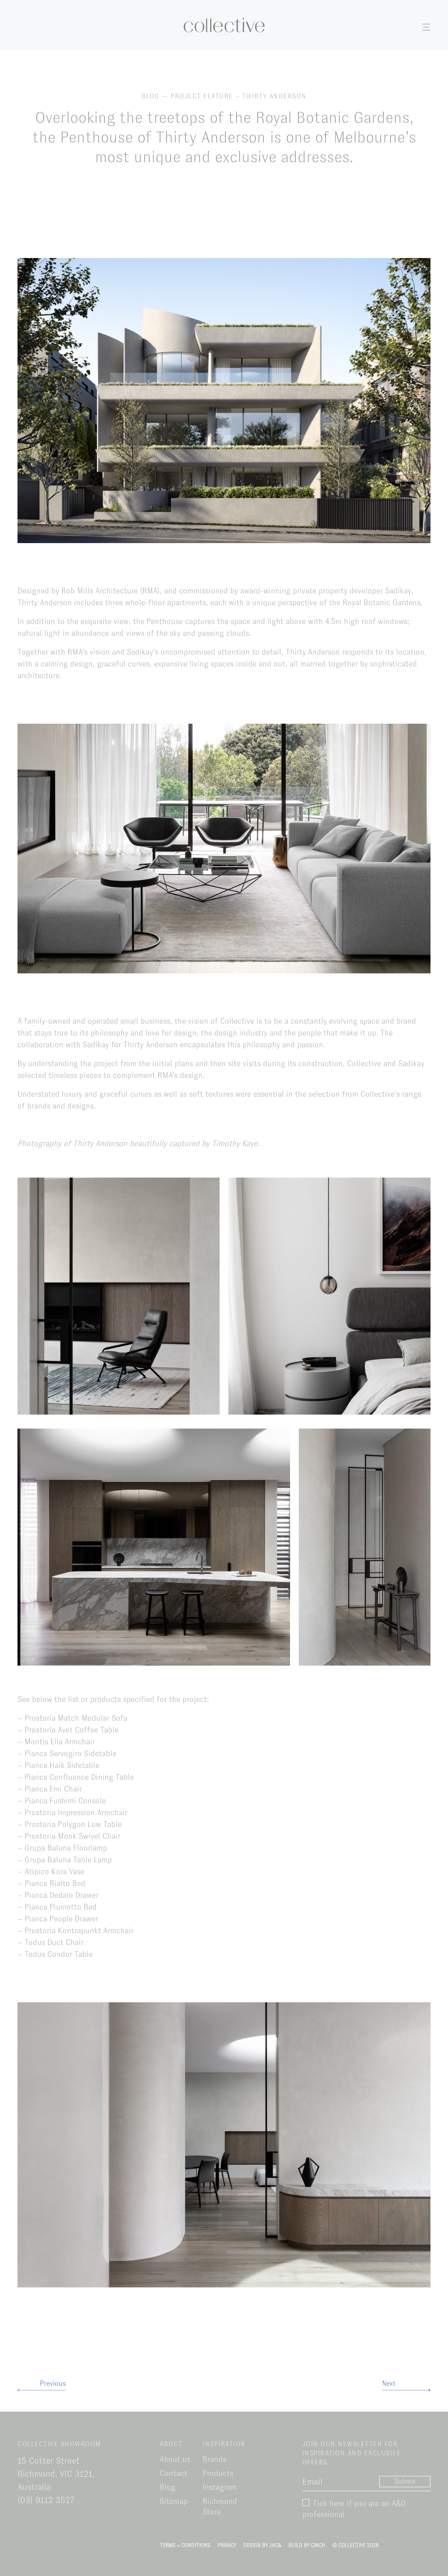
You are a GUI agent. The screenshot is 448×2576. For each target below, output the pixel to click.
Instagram (220, 2487)
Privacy (226, 2545)
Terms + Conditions (185, 2545)
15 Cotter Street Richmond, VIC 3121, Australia (56, 2474)
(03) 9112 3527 (46, 2500)
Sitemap (174, 2501)
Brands (214, 2459)
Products (218, 2473)
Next (389, 2383)
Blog (167, 2487)
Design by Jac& (262, 2545)
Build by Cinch (306, 2545)
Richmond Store (220, 2506)
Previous (53, 2383)
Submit (405, 2481)
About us (175, 2459)
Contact (173, 2473)
